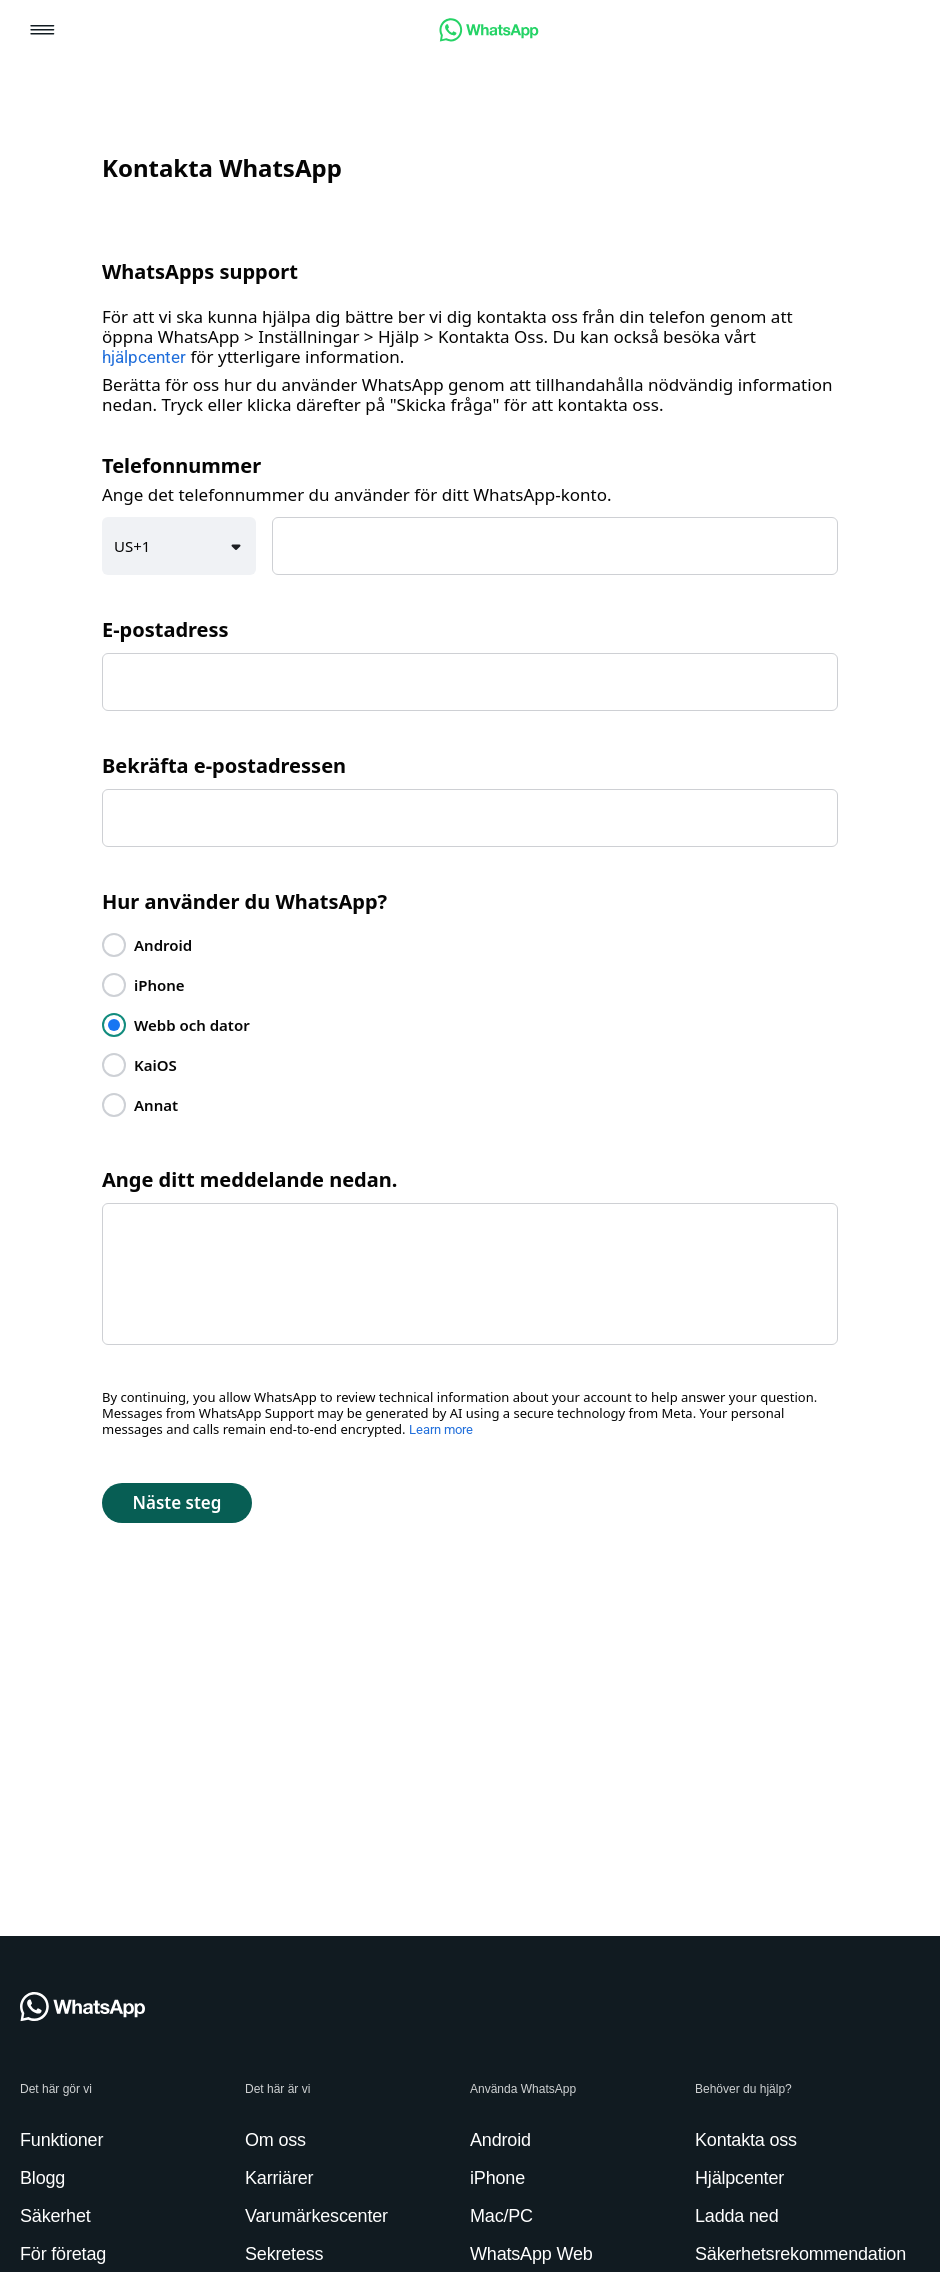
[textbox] (555, 546)
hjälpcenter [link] (144, 357)
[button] (42, 31)
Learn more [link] (441, 1429)
